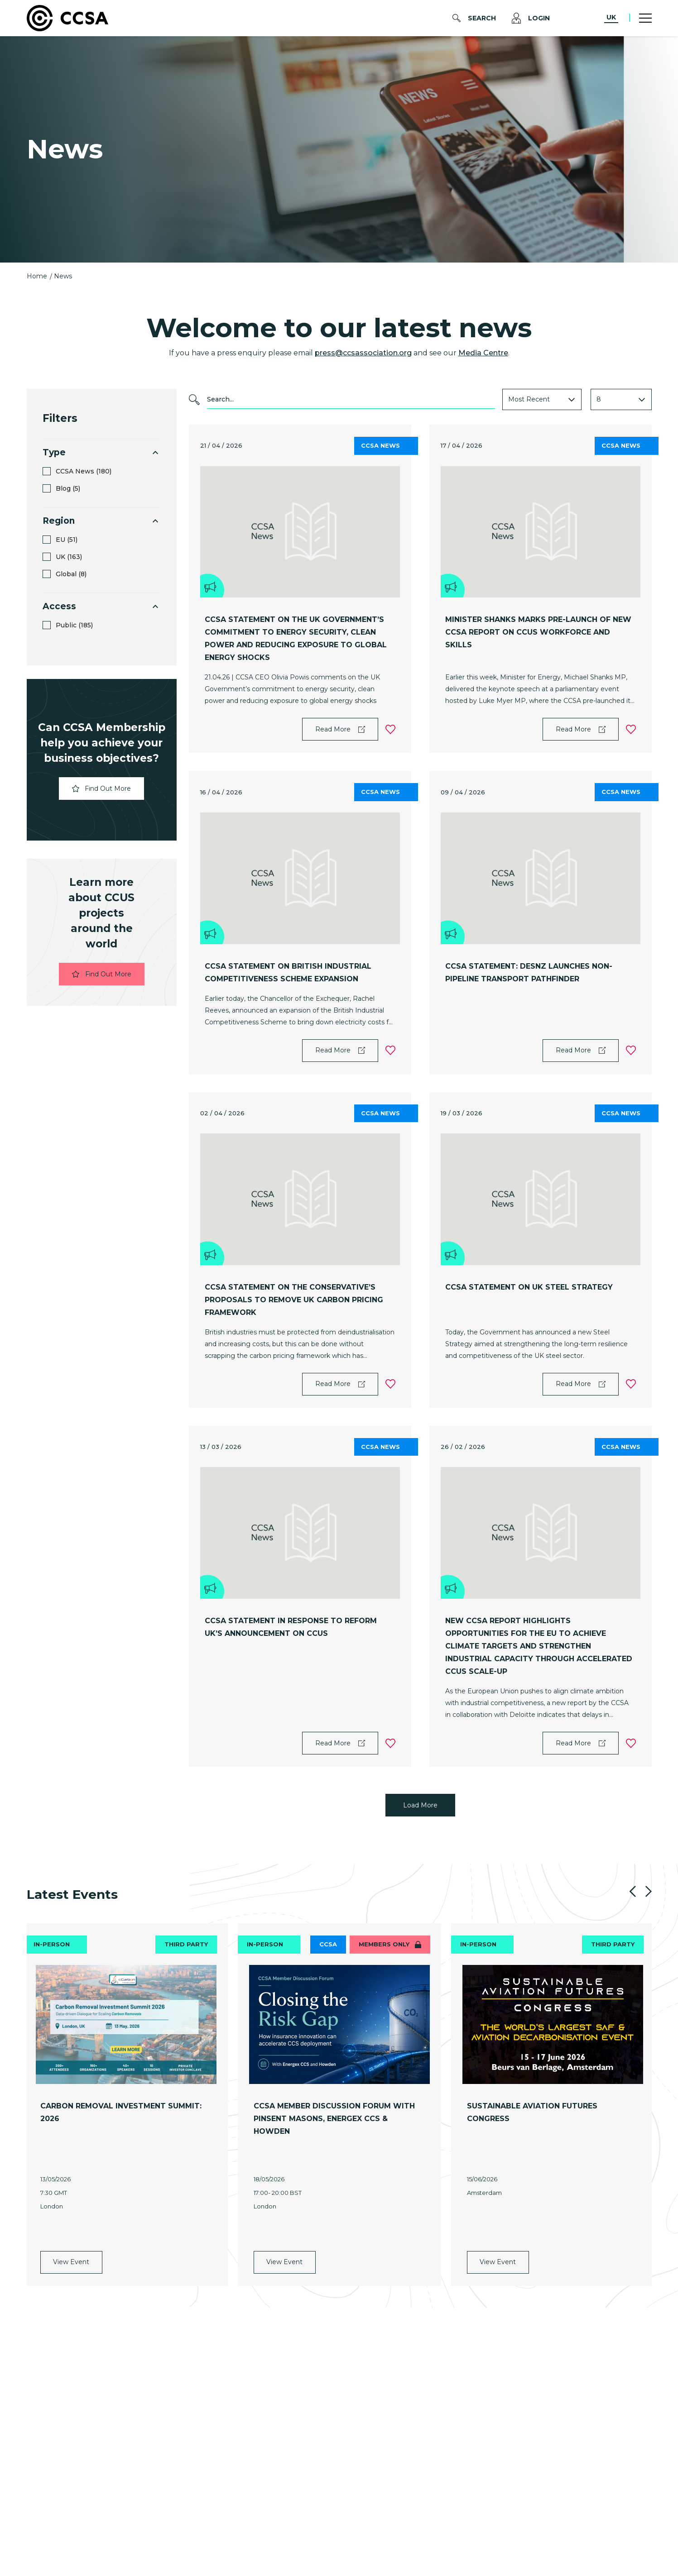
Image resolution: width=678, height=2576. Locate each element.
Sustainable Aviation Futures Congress (532, 2112)
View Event (71, 2207)
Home (38, 276)
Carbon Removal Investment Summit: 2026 (121, 2112)
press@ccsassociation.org (363, 353)
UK (611, 17)
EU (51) (66, 540)
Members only (390, 1944)
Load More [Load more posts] (420, 1805)
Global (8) (71, 574)
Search (474, 18)
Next (648, 1891)
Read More (340, 729)
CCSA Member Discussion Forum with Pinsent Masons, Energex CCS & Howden (334, 2119)
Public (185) (74, 625)
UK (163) (69, 557)
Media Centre (483, 353)
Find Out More (101, 788)
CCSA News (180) (83, 471)
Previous (633, 1891)
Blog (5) (68, 488)
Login (531, 18)
